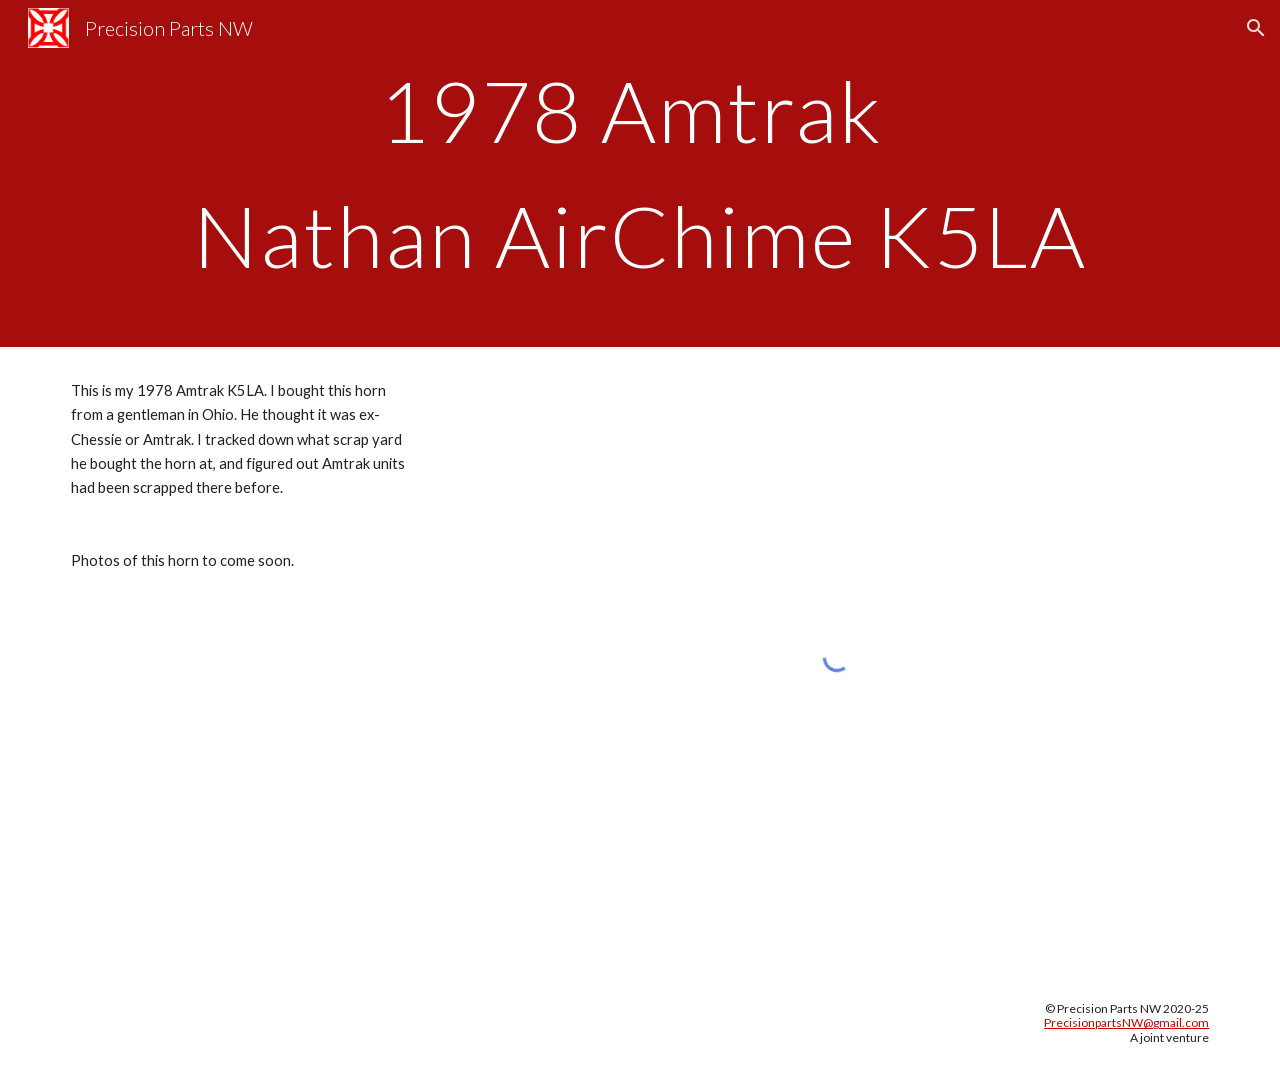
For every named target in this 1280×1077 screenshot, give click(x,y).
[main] (640, 173)
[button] (1256, 28)
